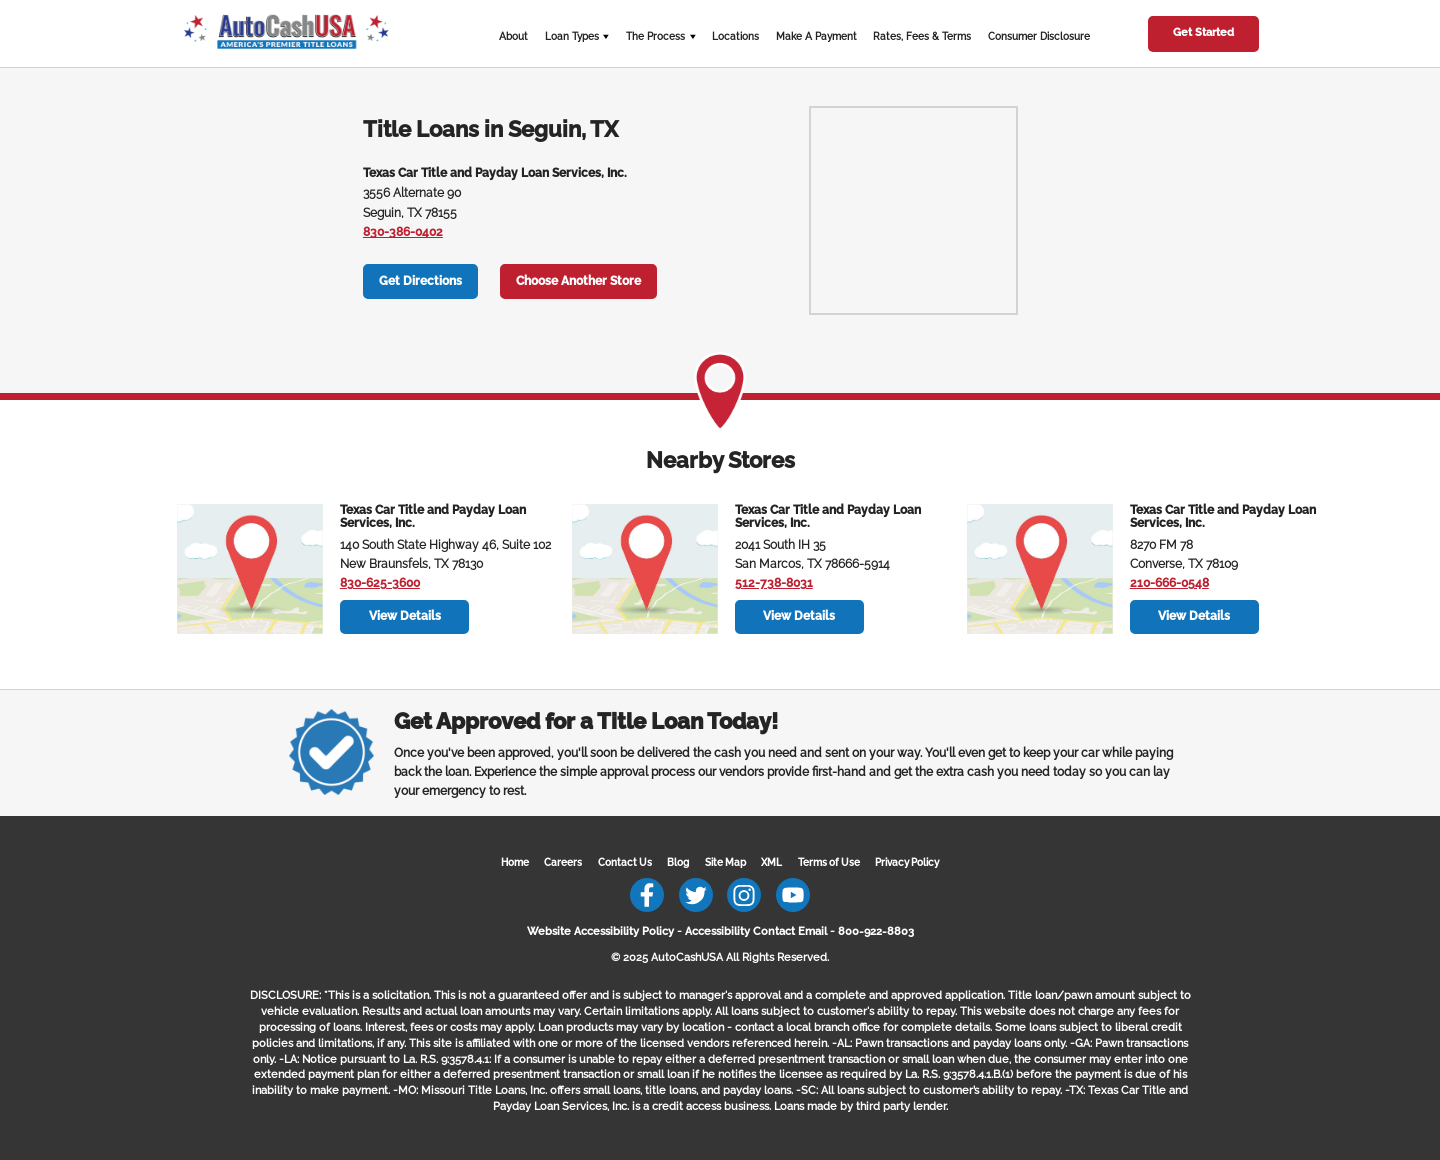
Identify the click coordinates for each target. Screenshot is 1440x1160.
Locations (735, 36)
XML (771, 862)
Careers (563, 862)
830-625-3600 (380, 583)
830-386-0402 (403, 232)
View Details (405, 616)
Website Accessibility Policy (600, 931)
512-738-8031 (774, 583)
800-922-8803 (876, 931)
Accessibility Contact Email (756, 931)
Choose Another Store (578, 281)
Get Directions (420, 281)
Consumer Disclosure (1039, 36)
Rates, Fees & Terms (922, 36)
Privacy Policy (907, 862)
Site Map (725, 862)
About (513, 36)
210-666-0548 (1169, 583)
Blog (678, 862)
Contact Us (625, 862)
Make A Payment (816, 36)
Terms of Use (829, 862)
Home (515, 862)
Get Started (1203, 32)
